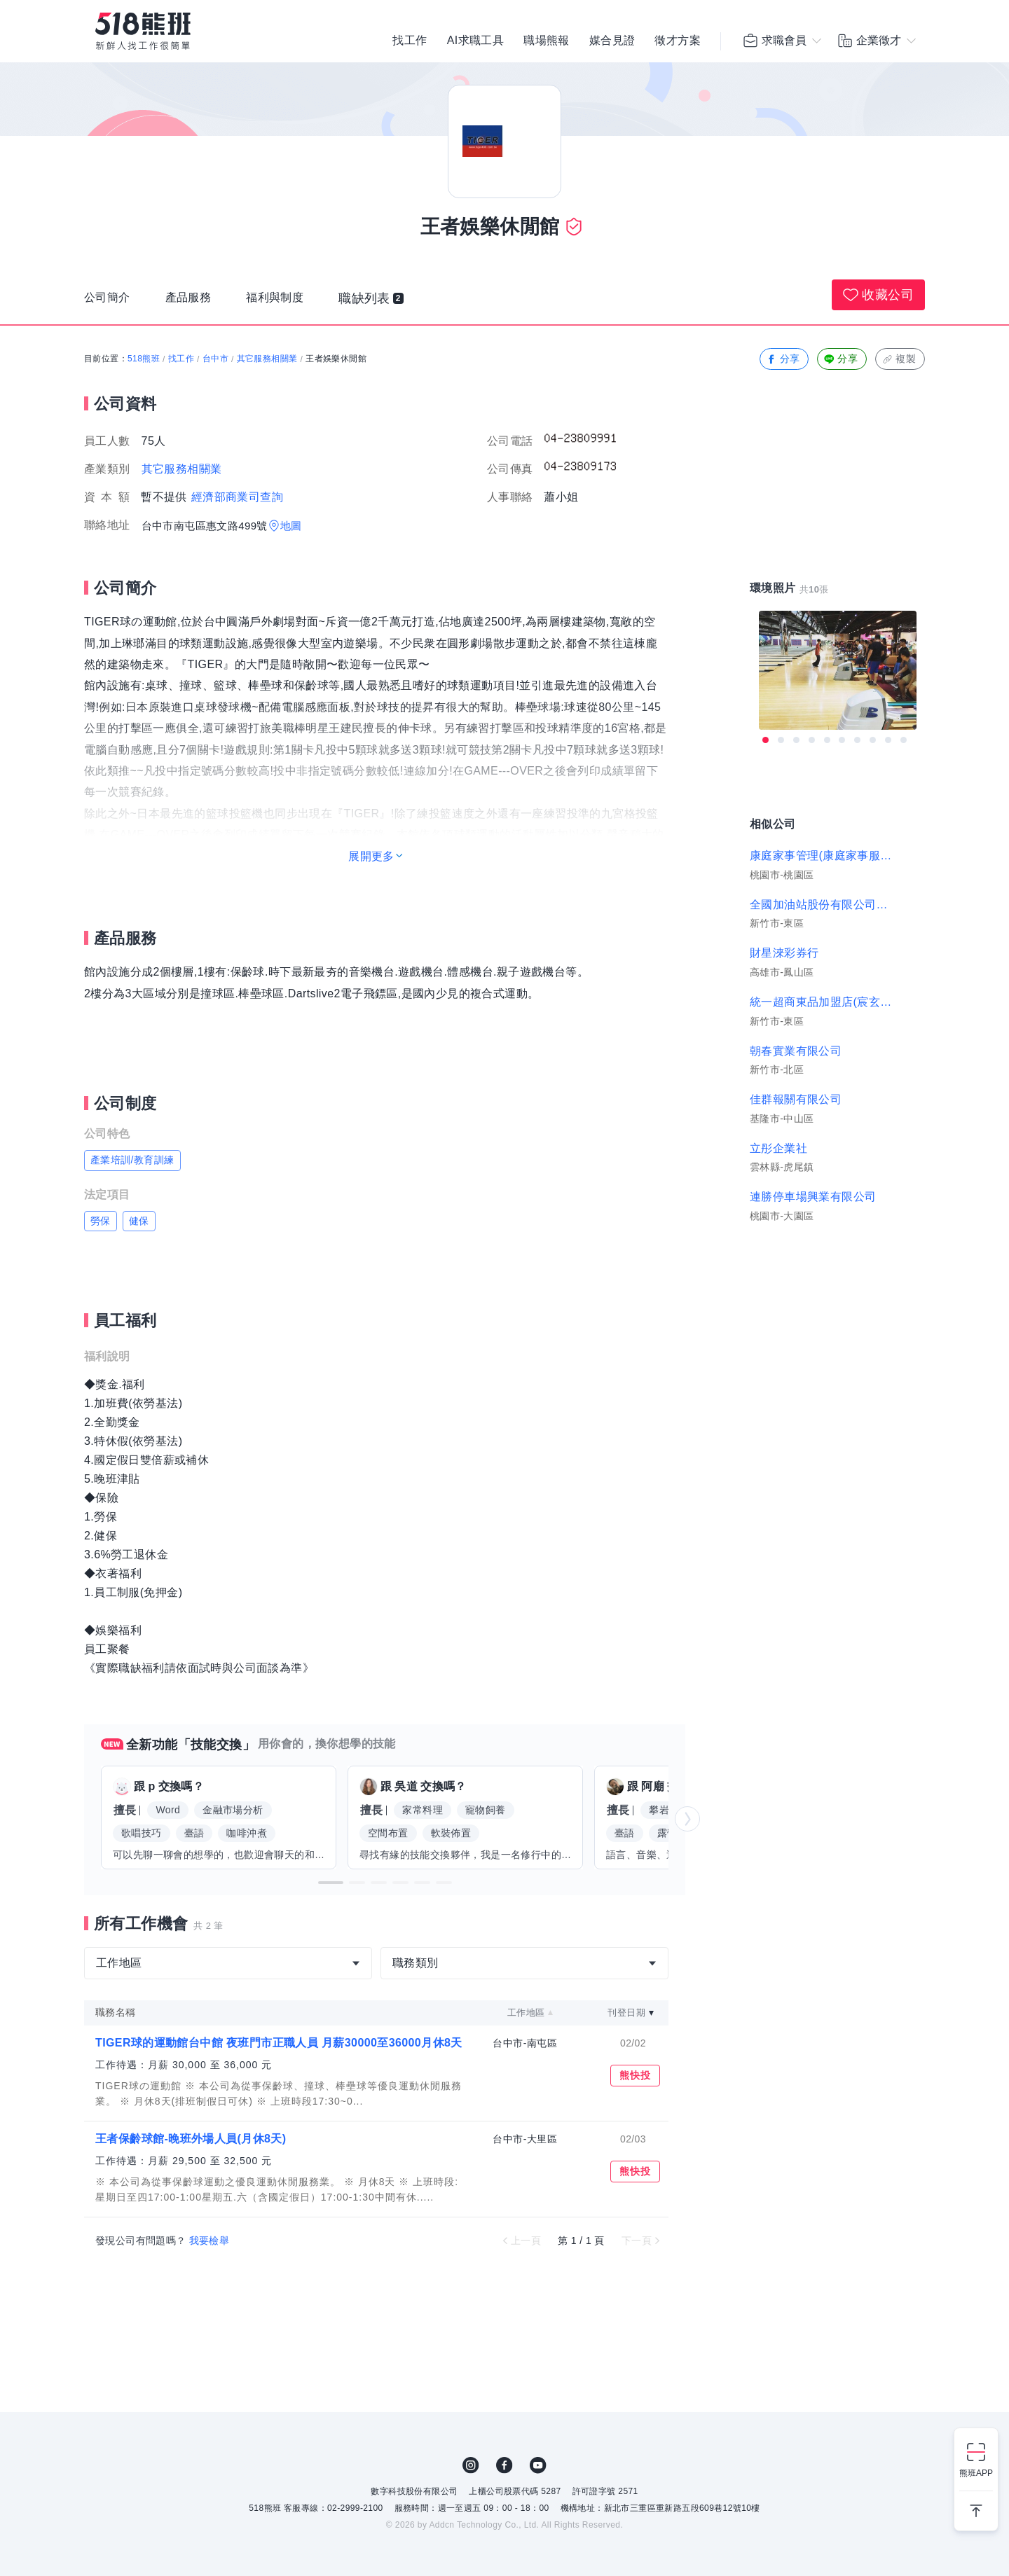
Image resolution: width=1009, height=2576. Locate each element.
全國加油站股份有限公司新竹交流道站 (821, 904)
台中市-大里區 (524, 2139)
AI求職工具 (475, 42)
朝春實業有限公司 (796, 1051)
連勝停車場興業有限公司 (813, 1197)
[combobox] (228, 1963)
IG (470, 2465)
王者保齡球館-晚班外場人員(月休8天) (190, 2139)
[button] (330, 1882)
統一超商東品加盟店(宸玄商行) (821, 1002)
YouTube (538, 2465)
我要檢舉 (209, 2240)
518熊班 (144, 358)
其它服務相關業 (267, 358)
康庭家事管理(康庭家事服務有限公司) (821, 855)
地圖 (291, 526)
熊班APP (976, 2473)
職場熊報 (546, 42)
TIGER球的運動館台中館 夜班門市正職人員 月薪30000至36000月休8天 (278, 2043)
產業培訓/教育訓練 (132, 1159)
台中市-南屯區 (524, 2043)
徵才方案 (677, 42)
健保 (139, 1220)
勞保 (100, 1220)
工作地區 (526, 2012)
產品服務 (197, 302)
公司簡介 (110, 302)
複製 (898, 359)
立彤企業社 (778, 1148)
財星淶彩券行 (784, 953)
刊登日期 (626, 2012)
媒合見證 (612, 42)
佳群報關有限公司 (796, 1099)
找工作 (409, 42)
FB (504, 2465)
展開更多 (371, 856)
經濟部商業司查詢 (237, 497)
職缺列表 (389, 302)
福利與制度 (289, 302)
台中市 (215, 358)
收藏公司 (878, 295)
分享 (783, 359)
